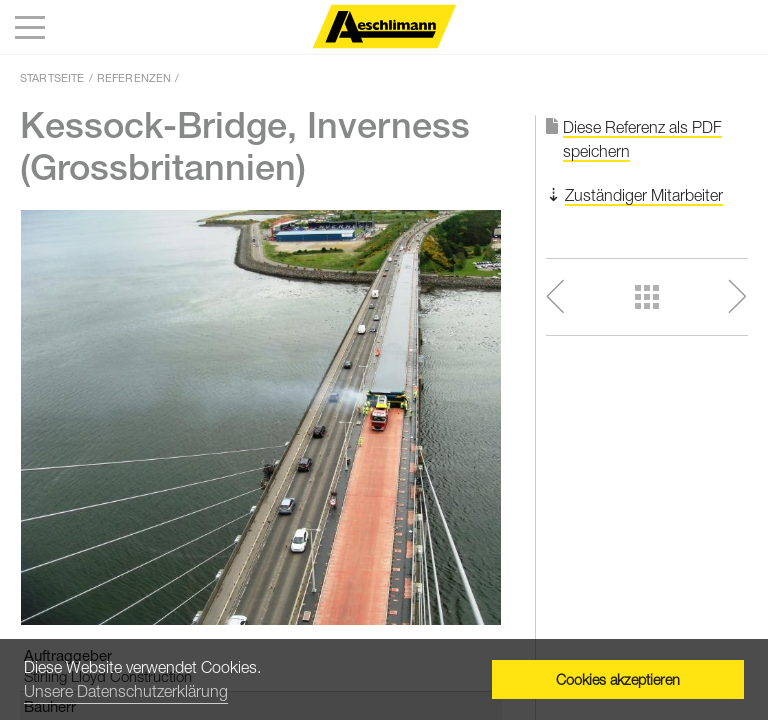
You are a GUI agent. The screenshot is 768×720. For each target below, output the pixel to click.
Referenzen (134, 77)
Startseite (52, 77)
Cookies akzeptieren (618, 679)
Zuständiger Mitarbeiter (644, 195)
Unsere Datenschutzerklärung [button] (126, 691)
